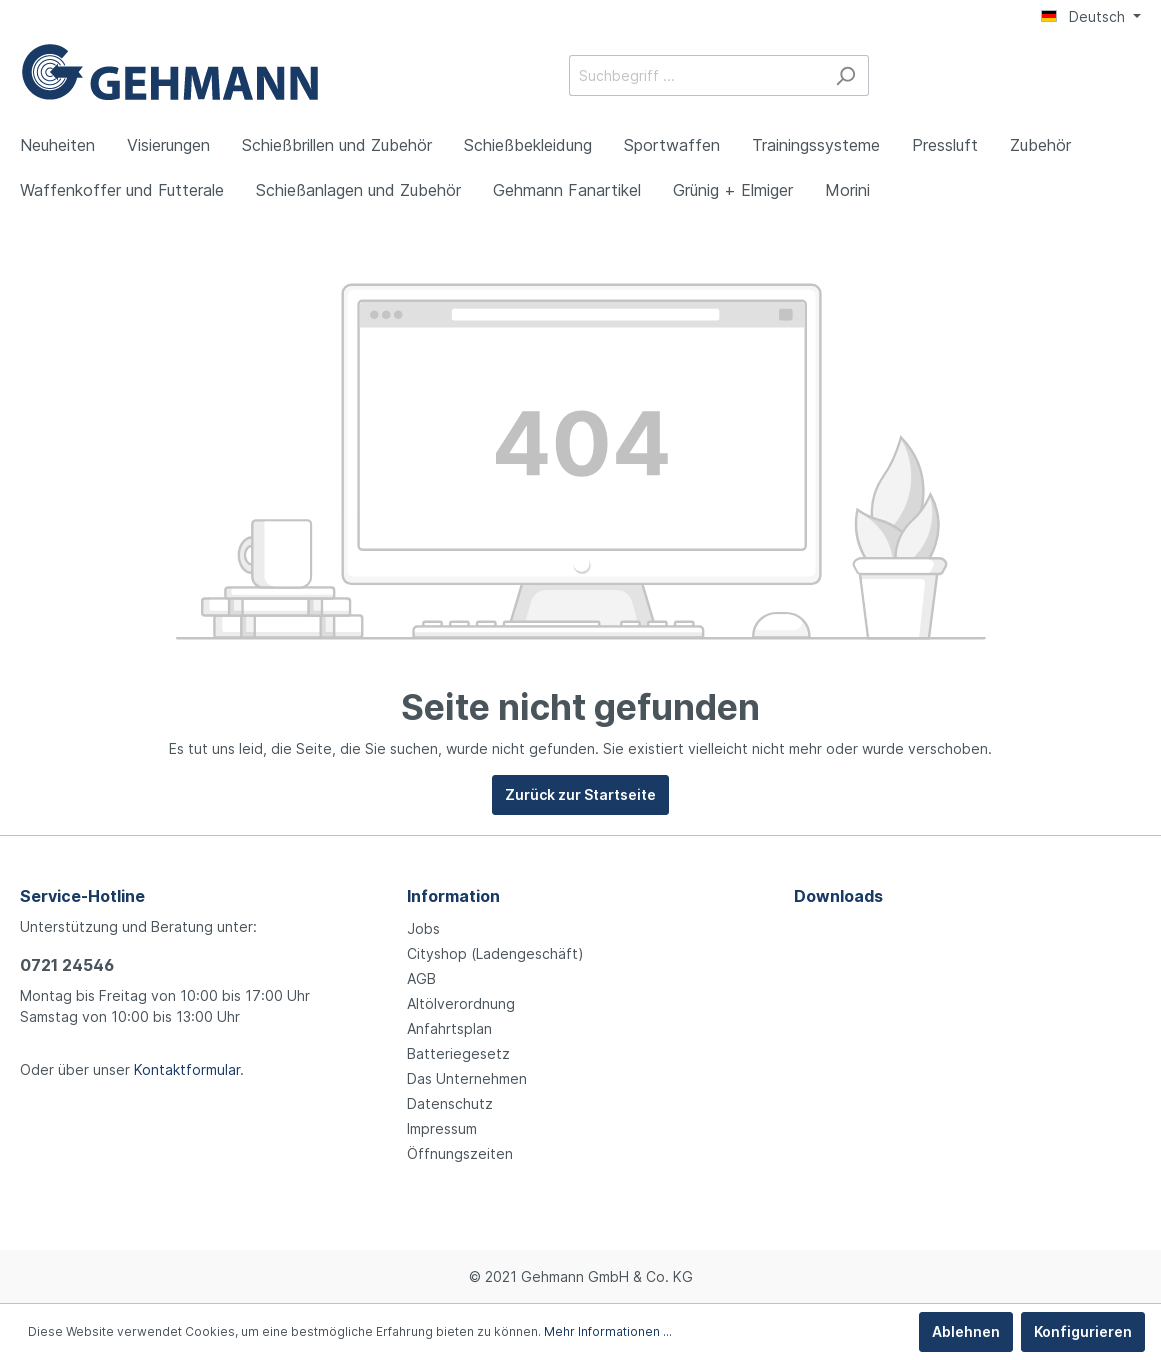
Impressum (442, 1128)
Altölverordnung (461, 1003)
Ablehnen (966, 1331)
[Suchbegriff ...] (696, 75)
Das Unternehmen (467, 1078)
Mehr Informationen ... (608, 1331)
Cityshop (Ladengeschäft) (495, 953)
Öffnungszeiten (460, 1153)
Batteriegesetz (458, 1053)
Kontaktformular (187, 1069)
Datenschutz (450, 1103)
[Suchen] (845, 75)
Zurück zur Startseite (580, 794)
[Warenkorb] (1129, 77)
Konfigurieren (1083, 1331)
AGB (421, 978)
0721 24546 (67, 965)
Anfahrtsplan (449, 1028)
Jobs (423, 928)
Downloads (838, 896)
